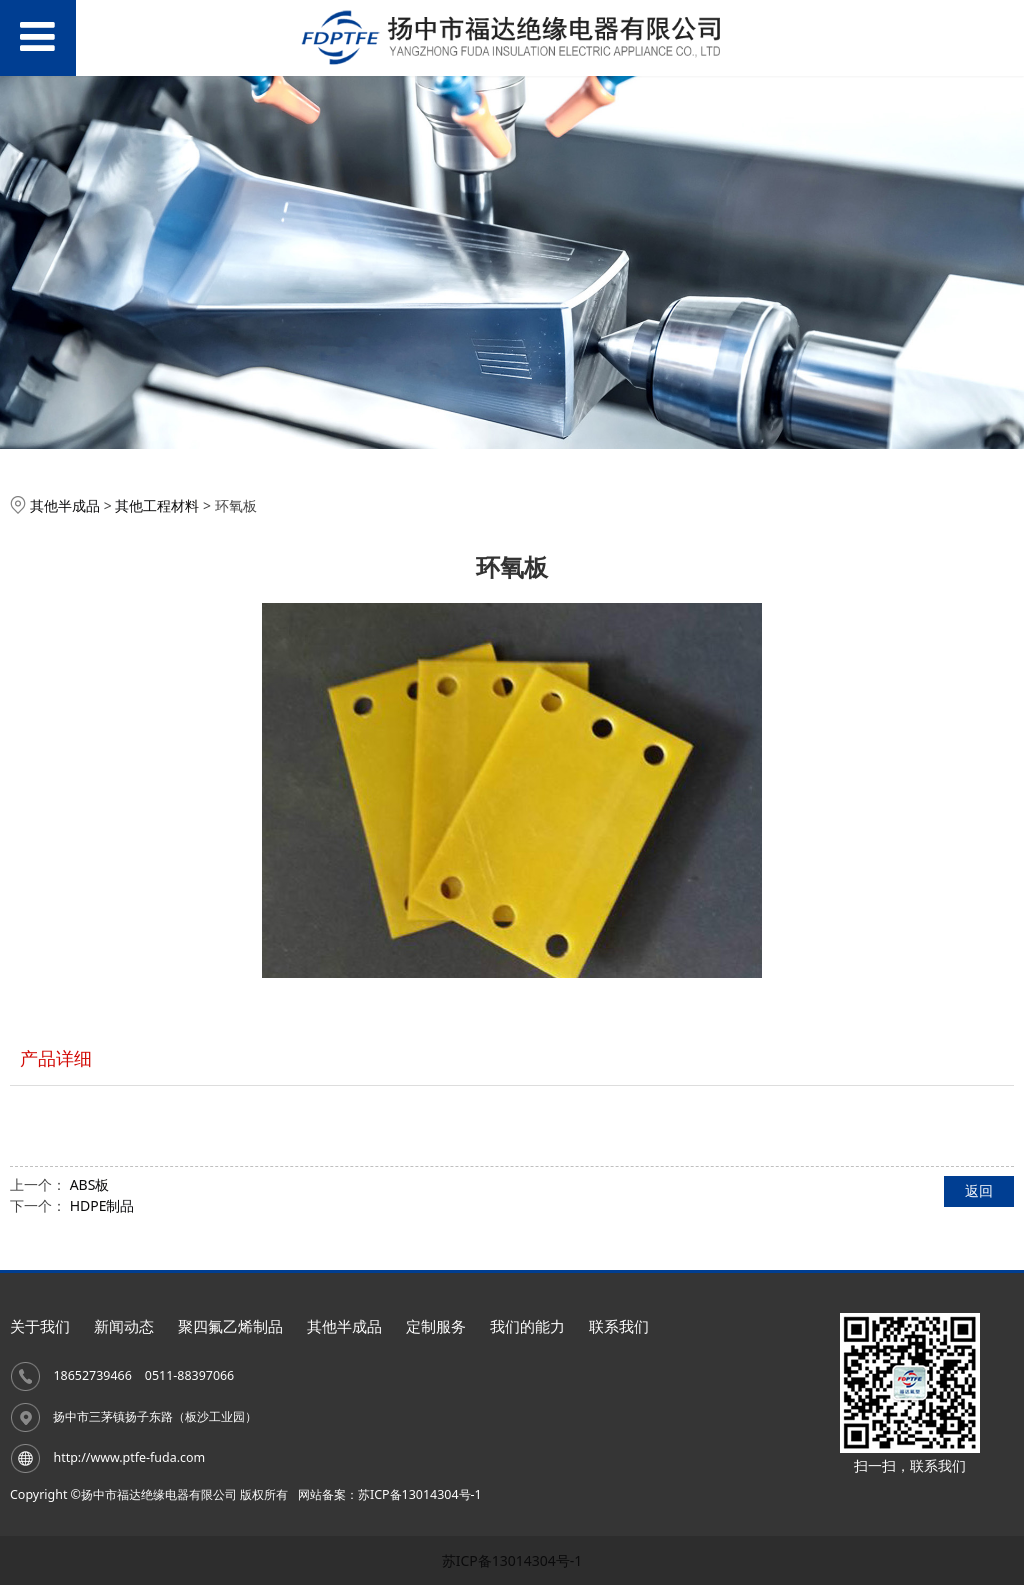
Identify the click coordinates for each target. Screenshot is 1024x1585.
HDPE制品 (102, 1205)
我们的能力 (527, 1326)
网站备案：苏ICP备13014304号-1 (390, 1494)
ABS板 (90, 1184)
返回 (979, 1190)
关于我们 (40, 1326)
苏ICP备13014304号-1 (512, 1560)
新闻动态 (124, 1326)
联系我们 (619, 1326)
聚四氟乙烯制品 (230, 1326)
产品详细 (56, 1058)
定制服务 (436, 1326)
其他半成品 (65, 505)
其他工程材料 (157, 505)
